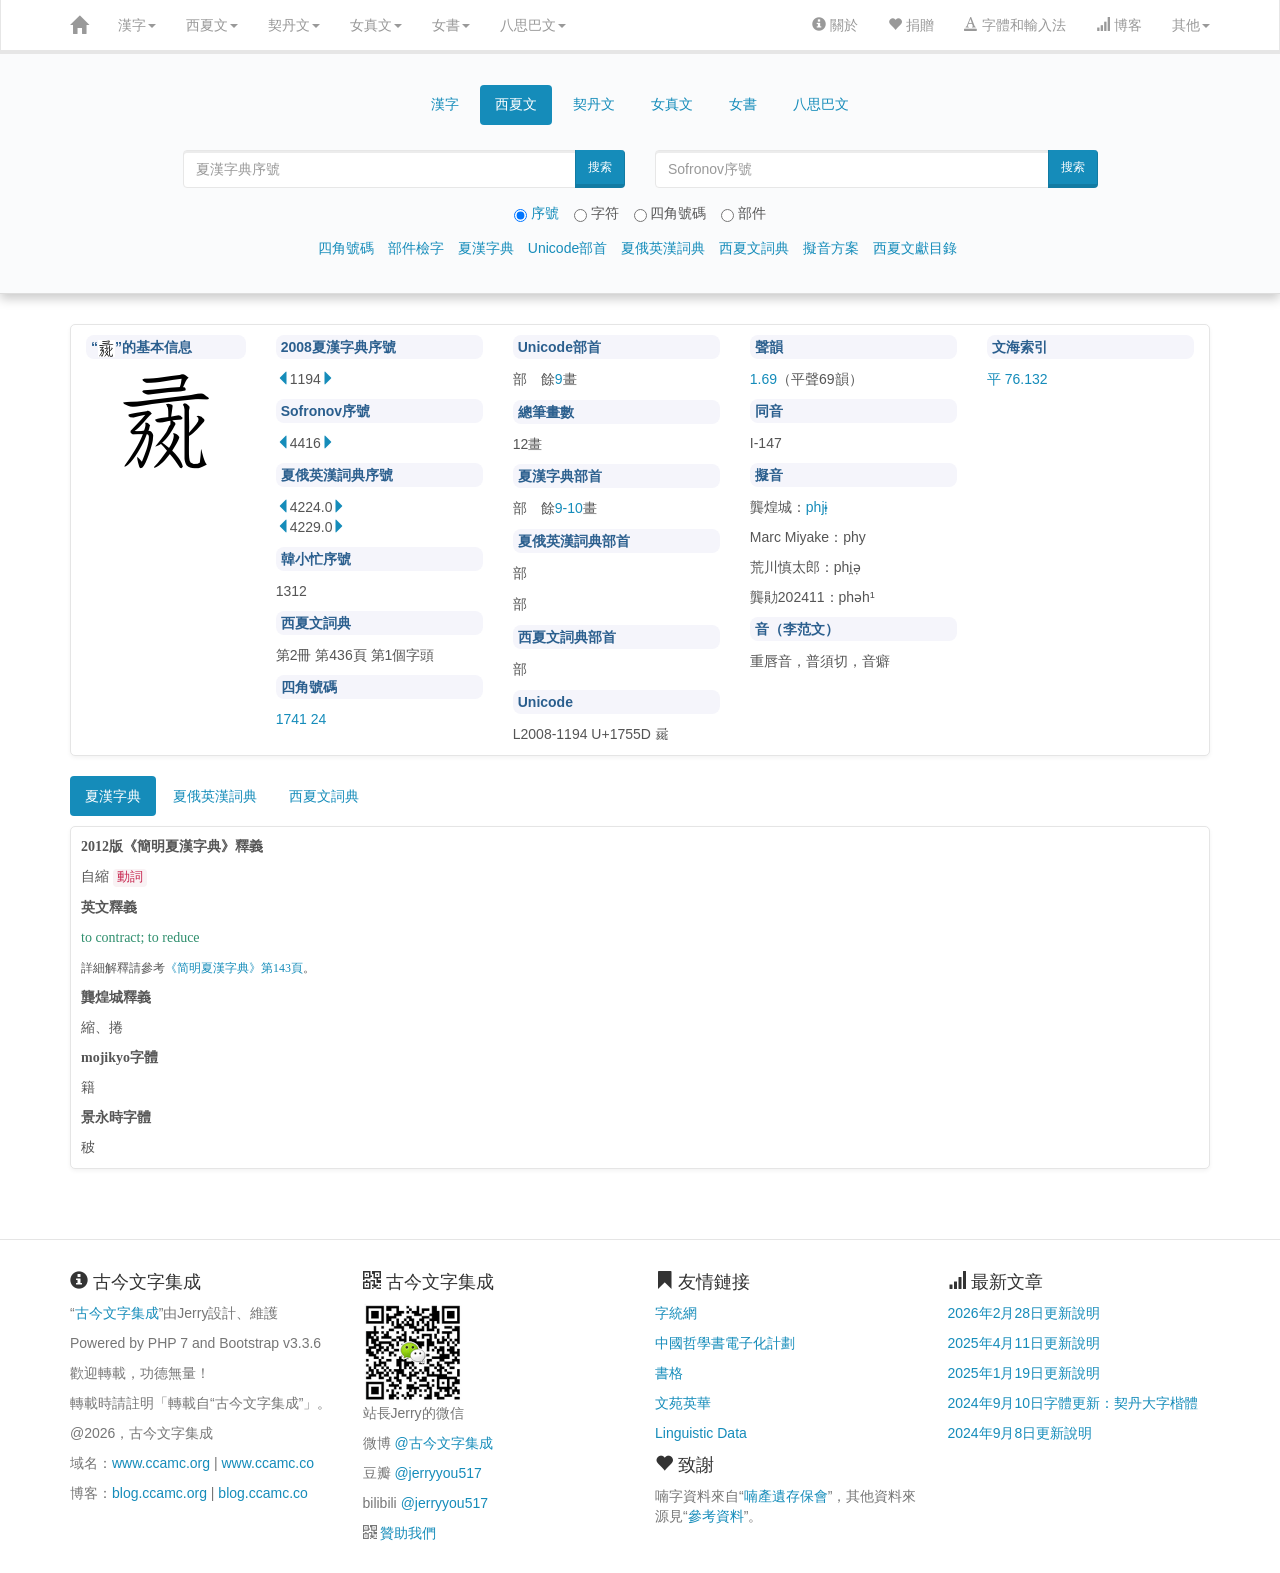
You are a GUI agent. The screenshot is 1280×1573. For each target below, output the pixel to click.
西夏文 (212, 25)
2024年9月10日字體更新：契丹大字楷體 (1073, 1403)
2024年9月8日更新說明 (1020, 1433)
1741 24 (301, 719)
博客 (1119, 25)
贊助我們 (408, 1533)
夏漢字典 (486, 248)
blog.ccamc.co (262, 1493)
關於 (835, 25)
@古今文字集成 (443, 1443)
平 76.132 (1017, 379)
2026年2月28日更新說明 (1024, 1313)
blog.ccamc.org (159, 1493)
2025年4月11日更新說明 (1024, 1343)
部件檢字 (416, 248)
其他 (1191, 25)
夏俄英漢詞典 (663, 248)
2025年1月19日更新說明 (1024, 1373)
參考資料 (716, 1516)
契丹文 (294, 25)
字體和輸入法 (1015, 25)
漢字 (137, 25)
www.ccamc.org (161, 1463)
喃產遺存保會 (786, 1496)
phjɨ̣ (817, 507)
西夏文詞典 (754, 248)
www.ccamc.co (267, 1463)
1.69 (763, 379)
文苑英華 (683, 1403)
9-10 (569, 508)
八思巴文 (533, 25)
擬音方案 (831, 248)
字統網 (676, 1313)
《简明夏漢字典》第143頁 (234, 968)
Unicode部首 (567, 248)
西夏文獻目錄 (915, 248)
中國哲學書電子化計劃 (725, 1343)
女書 (451, 25)
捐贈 (911, 25)
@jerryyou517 (437, 1473)
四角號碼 (346, 248)
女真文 (376, 25)
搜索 (600, 167)
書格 (669, 1373)
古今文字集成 (117, 1313)
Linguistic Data (701, 1433)
